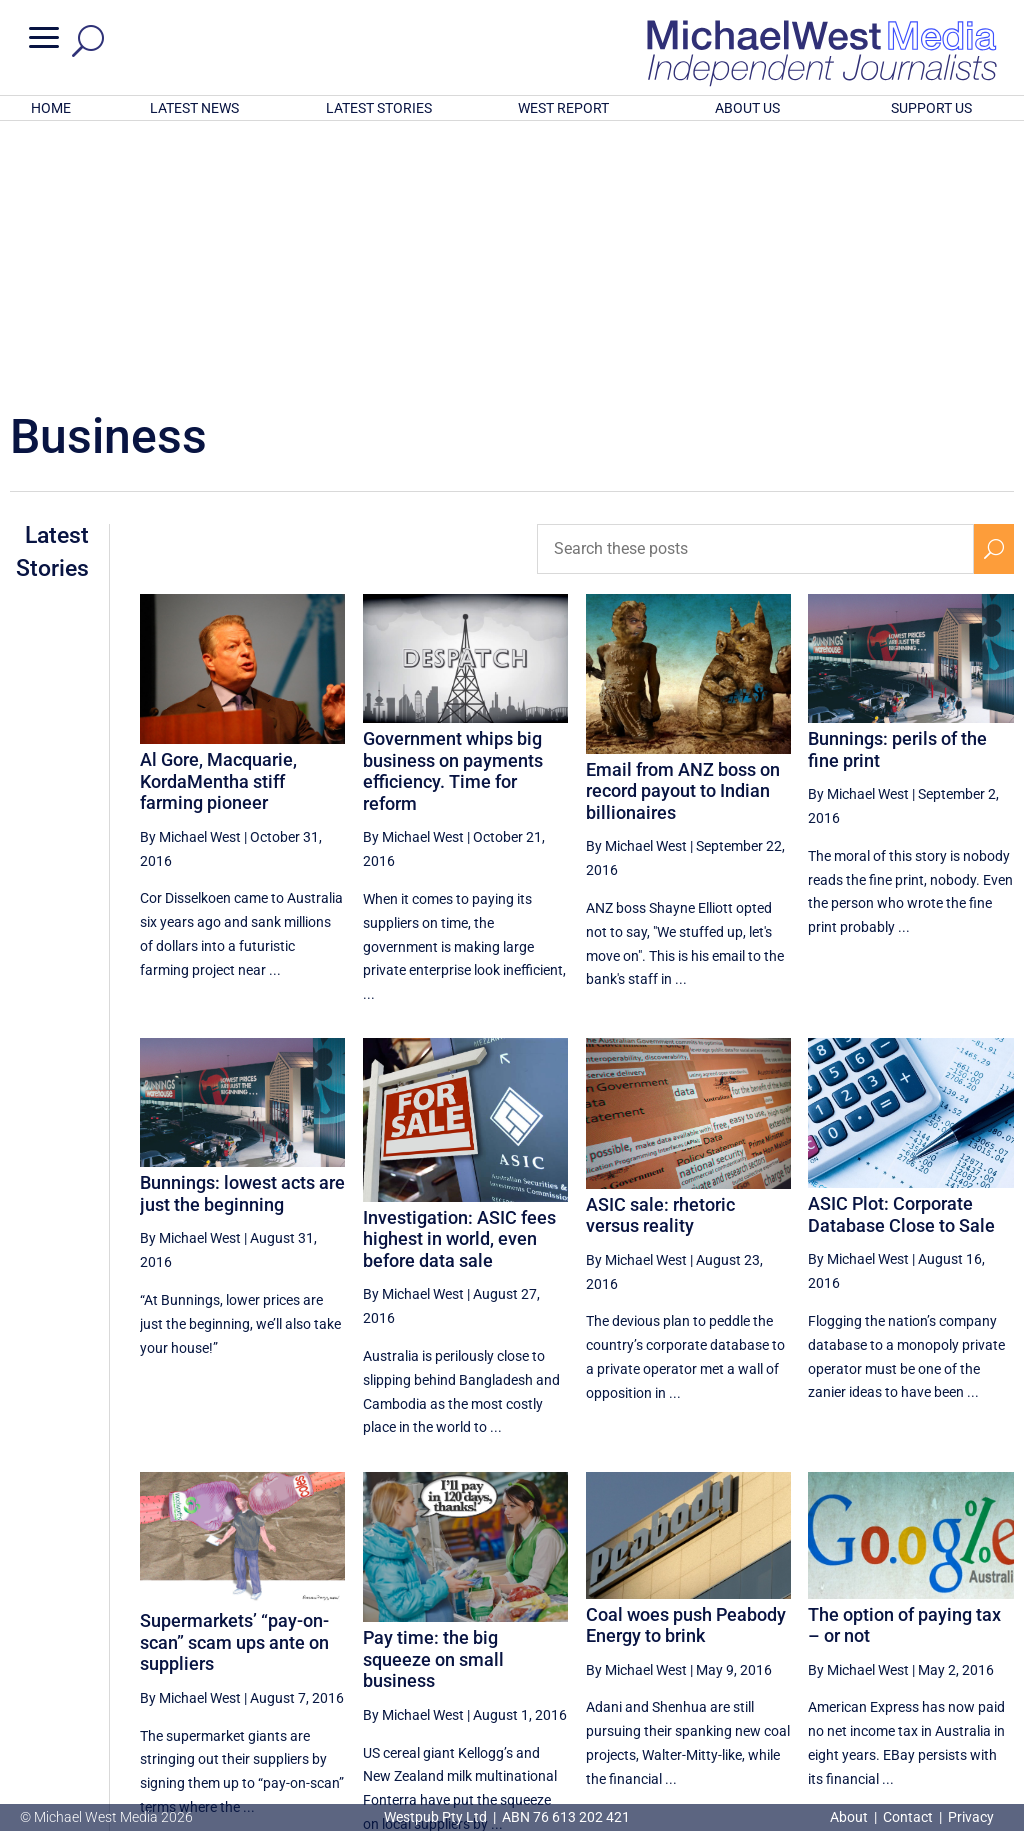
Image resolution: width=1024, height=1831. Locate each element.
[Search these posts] (755, 287)
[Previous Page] (699, 1645)
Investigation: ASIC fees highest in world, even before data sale (459, 977)
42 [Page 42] (846, 1646)
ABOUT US (747, 108)
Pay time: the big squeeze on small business (433, 1397)
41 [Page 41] (796, 1646)
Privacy (971, 1817)
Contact (908, 1817)
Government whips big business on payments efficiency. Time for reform (453, 509)
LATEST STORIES (379, 108)
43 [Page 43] (897, 1646)
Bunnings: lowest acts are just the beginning (242, 931)
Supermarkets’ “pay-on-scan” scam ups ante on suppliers (234, 1380)
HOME (51, 108)
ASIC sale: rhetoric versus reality (660, 953)
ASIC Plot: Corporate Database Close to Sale (901, 952)
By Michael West (190, 575)
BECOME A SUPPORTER (924, 1712)
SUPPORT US (931, 108)
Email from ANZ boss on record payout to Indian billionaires (683, 529)
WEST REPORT (563, 108)
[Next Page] (993, 1645)
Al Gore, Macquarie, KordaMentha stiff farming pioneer (218, 519)
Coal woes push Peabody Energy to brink (686, 1362)
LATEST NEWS (194, 108)
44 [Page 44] (947, 1646)
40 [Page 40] (745, 1646)
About (850, 1817)
